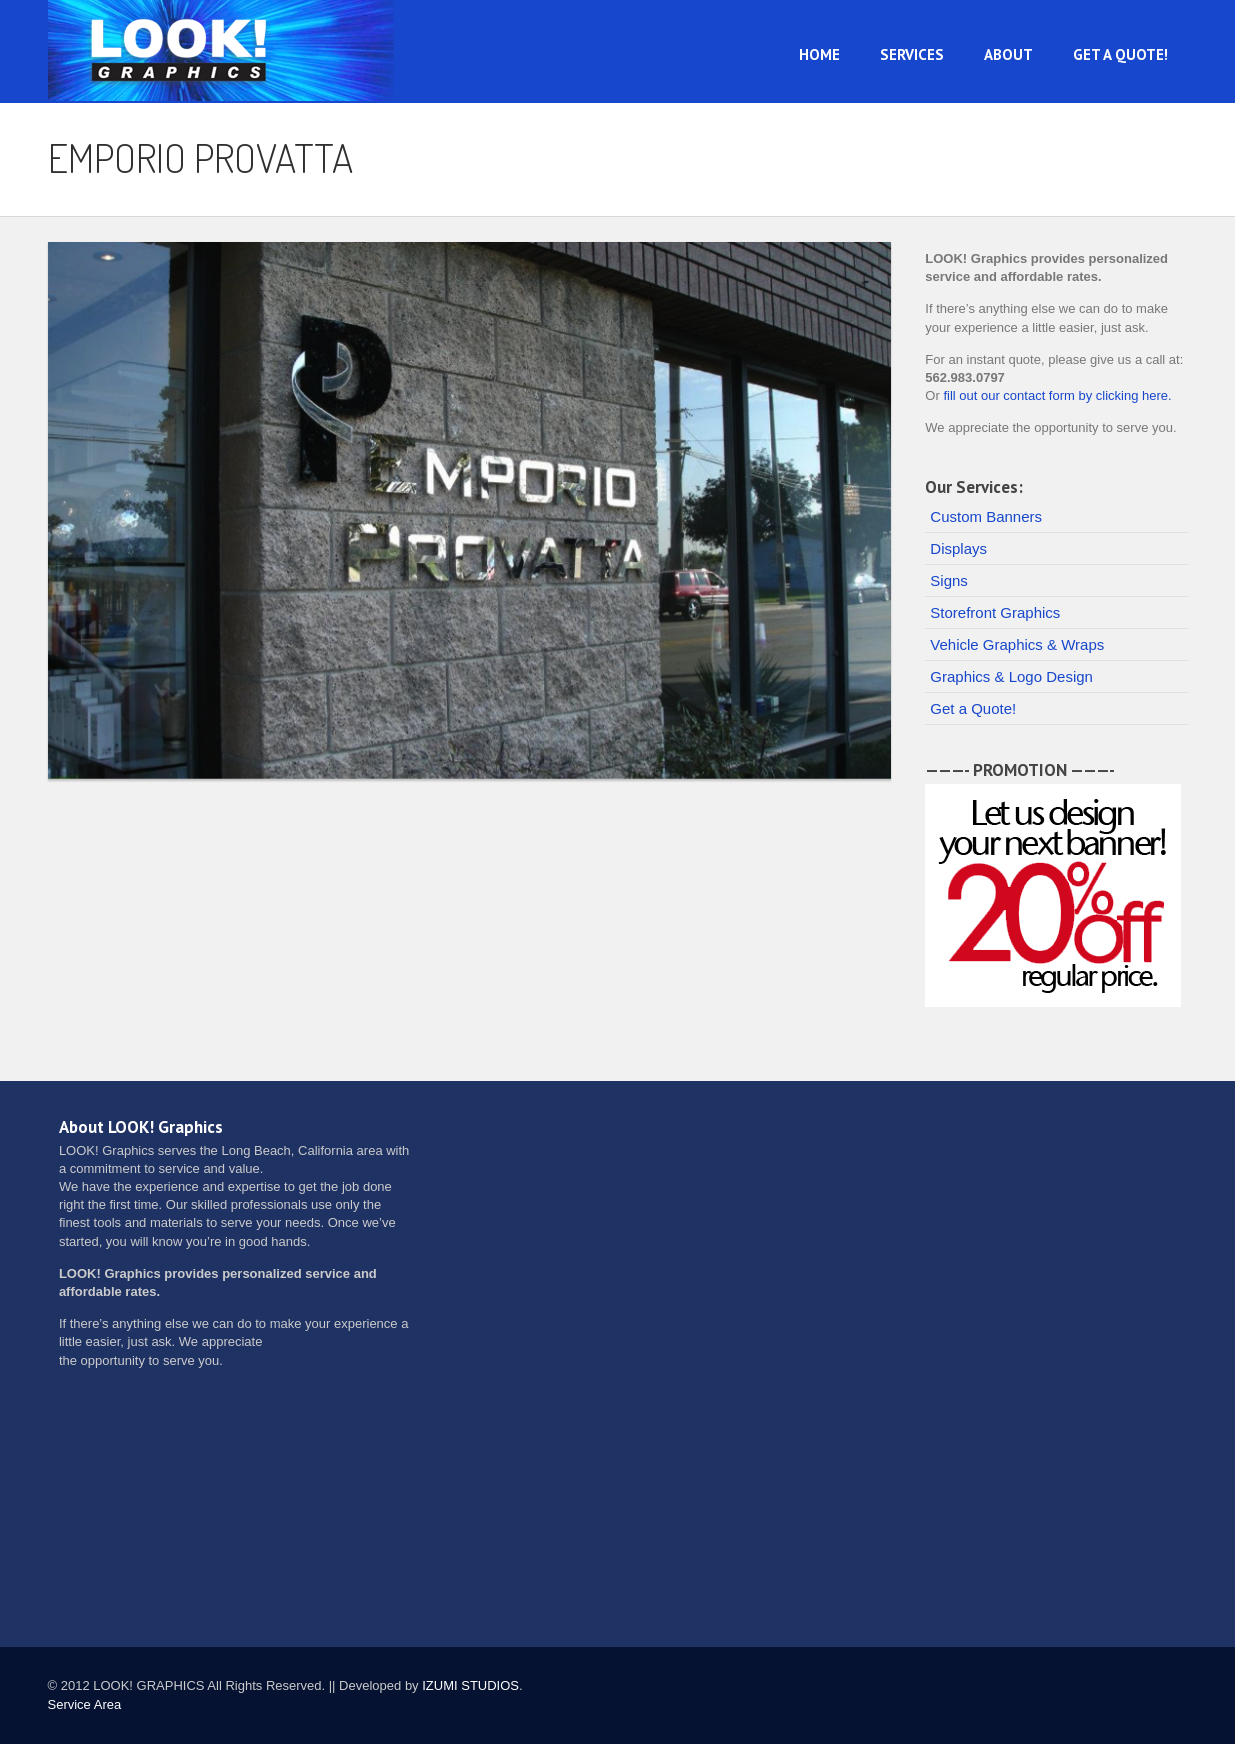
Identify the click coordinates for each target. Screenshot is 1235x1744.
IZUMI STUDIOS (470, 1685)
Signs (949, 580)
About (1008, 54)
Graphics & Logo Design (1011, 676)
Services (912, 54)
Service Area (85, 1704)
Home (819, 54)
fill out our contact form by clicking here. (1057, 395)
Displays (958, 548)
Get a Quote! (1120, 54)
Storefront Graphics (995, 612)
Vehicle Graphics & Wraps (1017, 644)
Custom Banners (986, 516)
